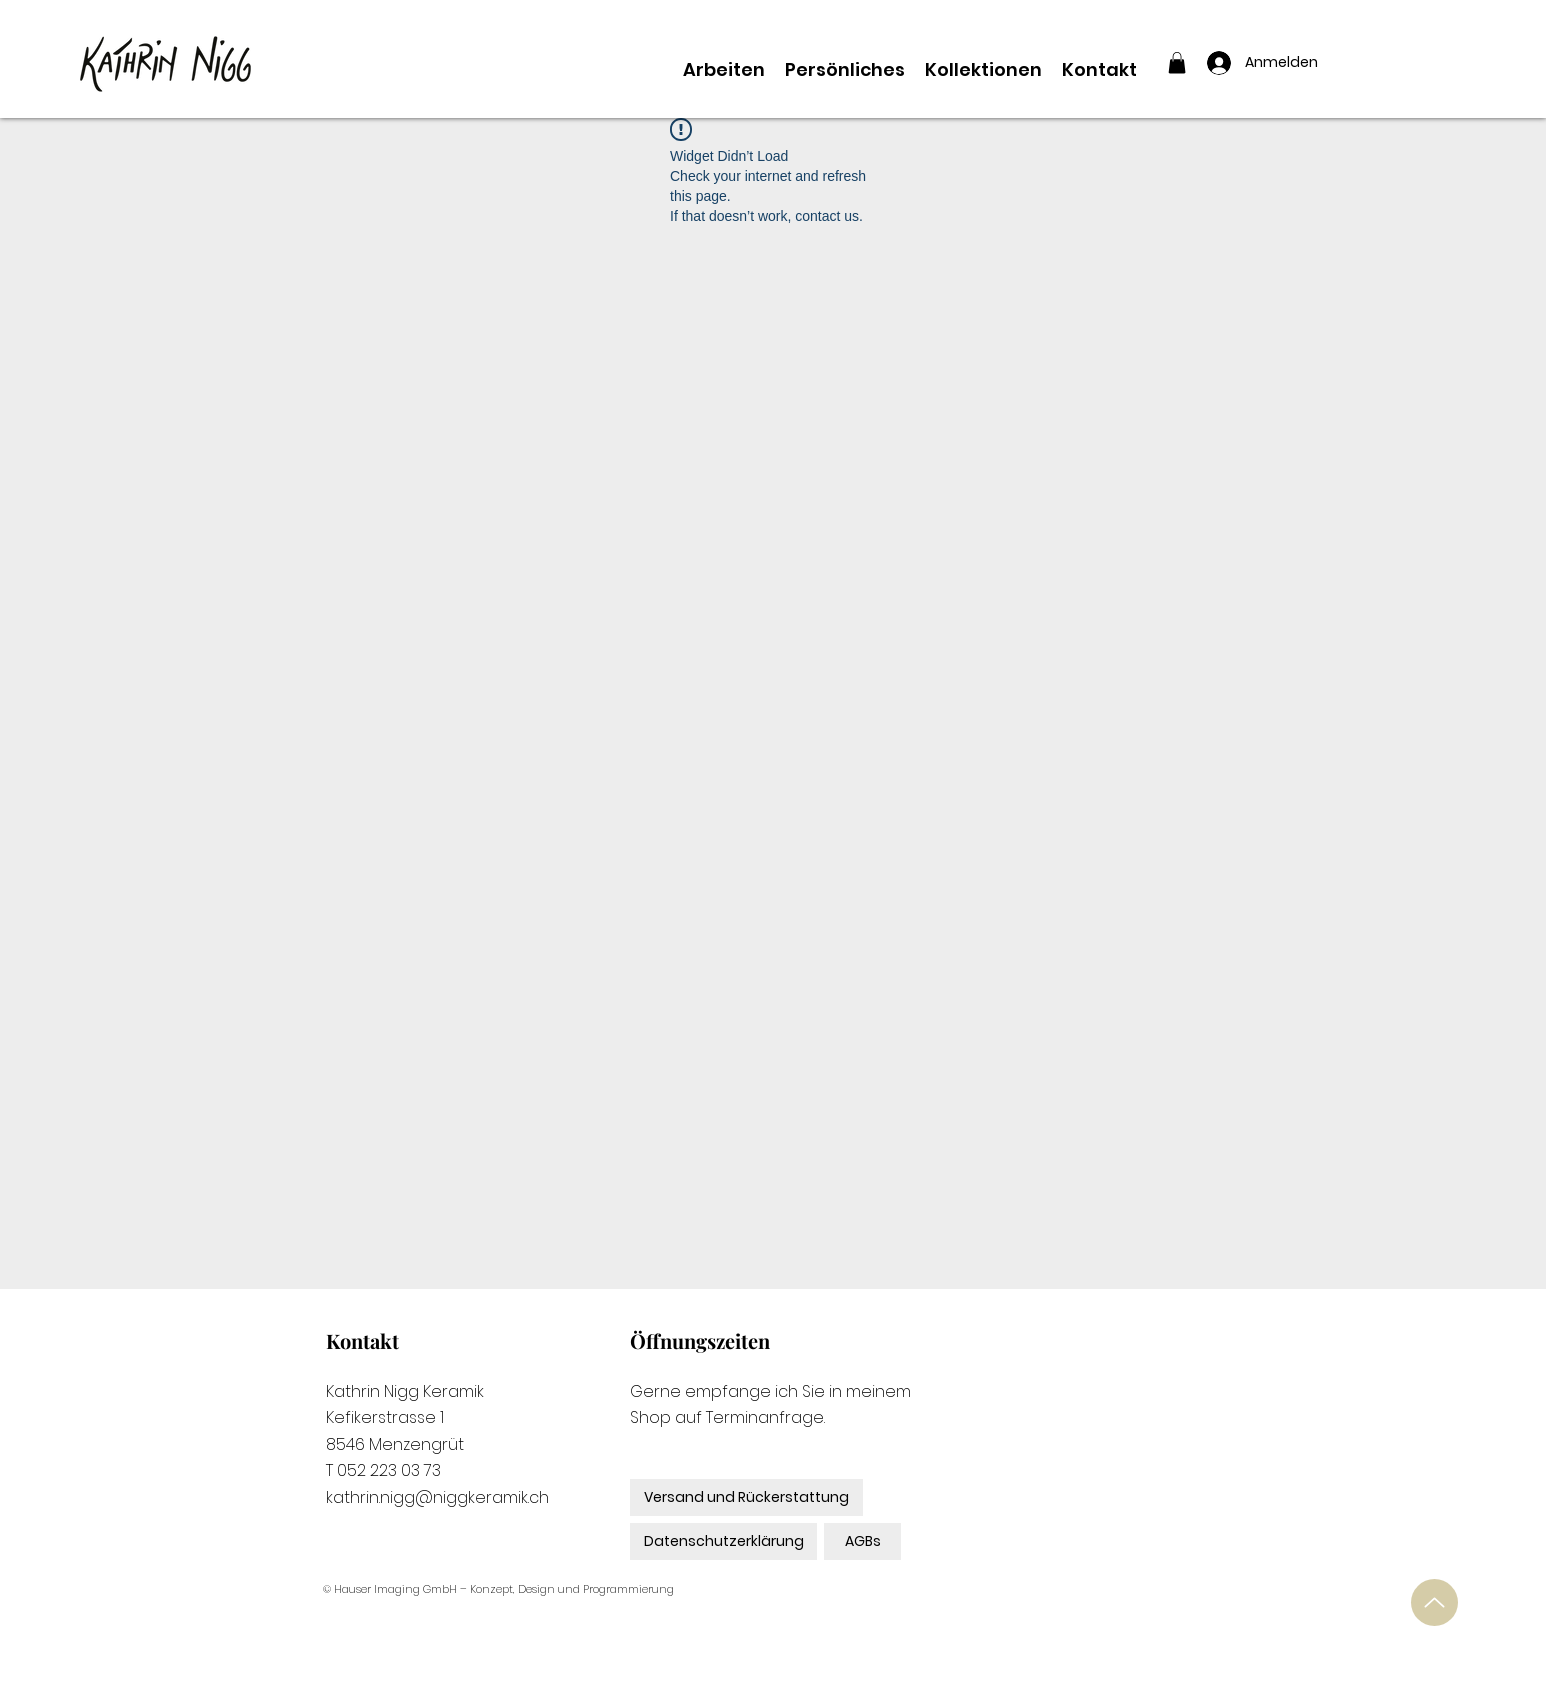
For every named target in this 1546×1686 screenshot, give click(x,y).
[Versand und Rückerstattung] (746, 1497)
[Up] (1434, 1602)
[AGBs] (862, 1541)
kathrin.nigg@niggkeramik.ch (437, 1497)
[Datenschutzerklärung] (723, 1541)
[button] (1177, 63)
